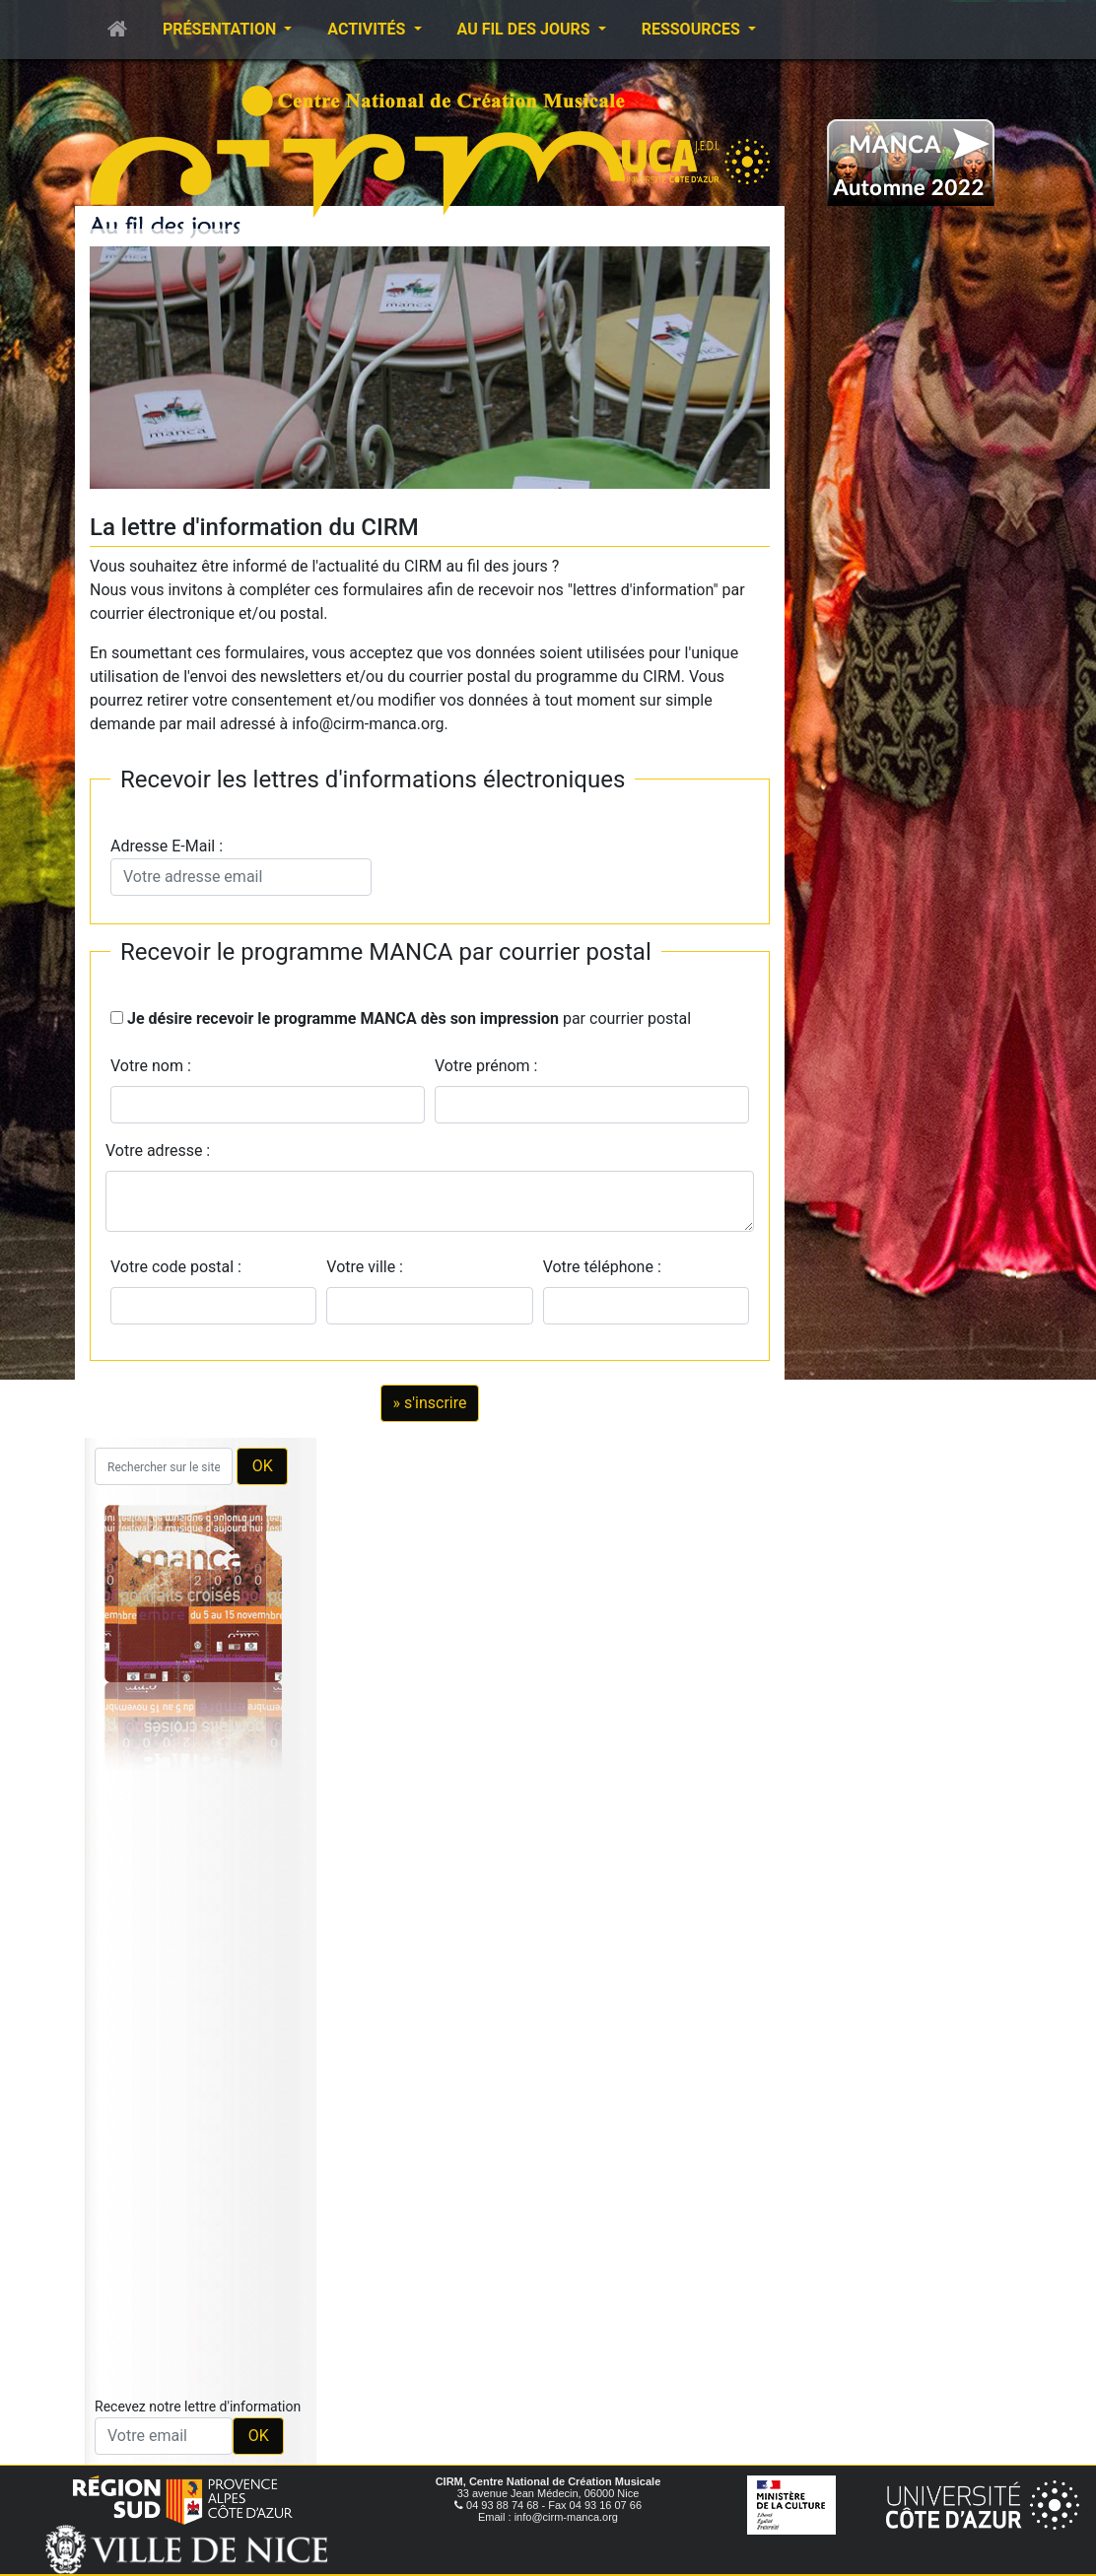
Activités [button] (368, 29)
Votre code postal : (179, 1266)
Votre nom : (150, 1065)
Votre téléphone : (606, 1266)
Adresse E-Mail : (241, 866)
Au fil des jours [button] (525, 29)
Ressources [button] (693, 29)
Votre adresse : (157, 1150)
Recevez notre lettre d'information (198, 2406)
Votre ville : (368, 1266)
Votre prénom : (486, 1065)
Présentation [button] (221, 29)
